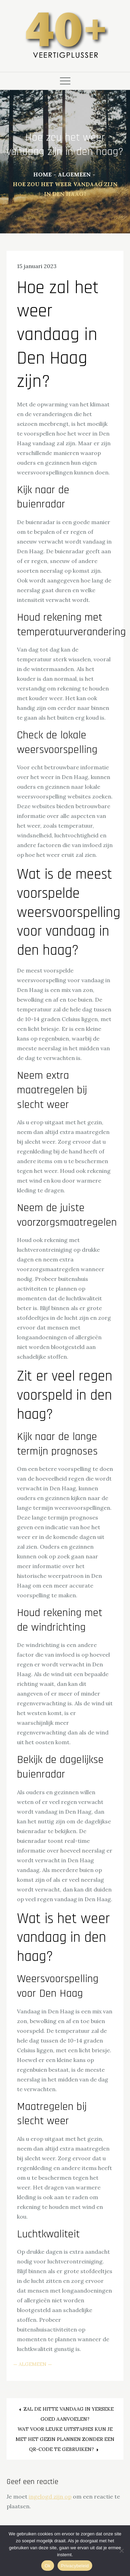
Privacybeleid (75, 2565)
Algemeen (32, 2364)
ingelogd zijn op (50, 2496)
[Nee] (121, 2550)
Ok (48, 2565)
